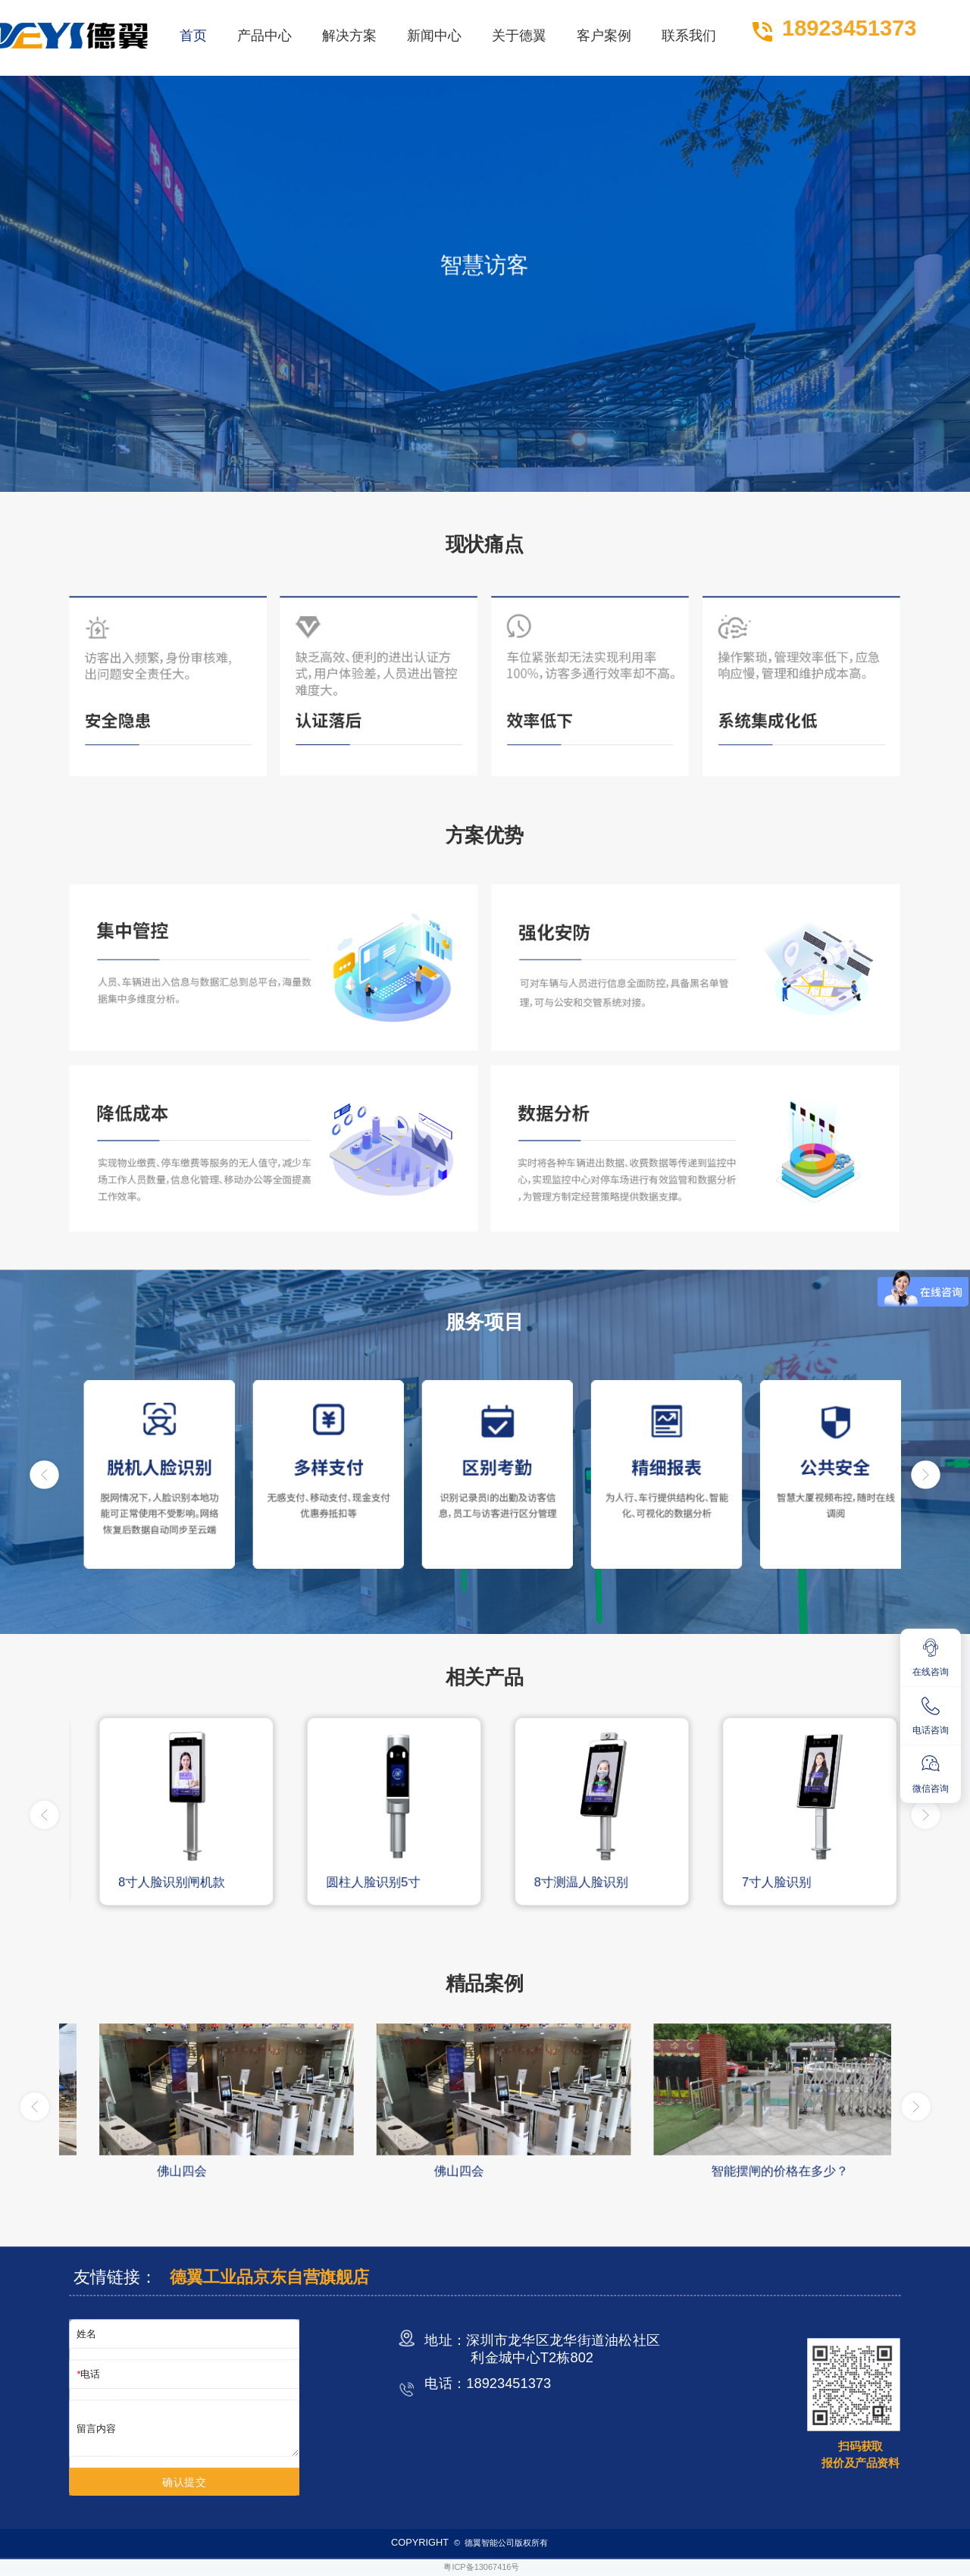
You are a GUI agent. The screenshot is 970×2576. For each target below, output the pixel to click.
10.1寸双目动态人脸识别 (169, 1882)
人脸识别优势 (170, 2171)
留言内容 (96, 2428)
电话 (90, 2374)
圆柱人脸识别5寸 (563, 1882)
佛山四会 (435, 2171)
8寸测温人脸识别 (771, 1882)
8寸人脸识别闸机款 (361, 1882)
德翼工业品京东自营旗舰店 (269, 2277)
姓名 (86, 2334)
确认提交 (184, 2482)
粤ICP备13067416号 (481, 2567)
